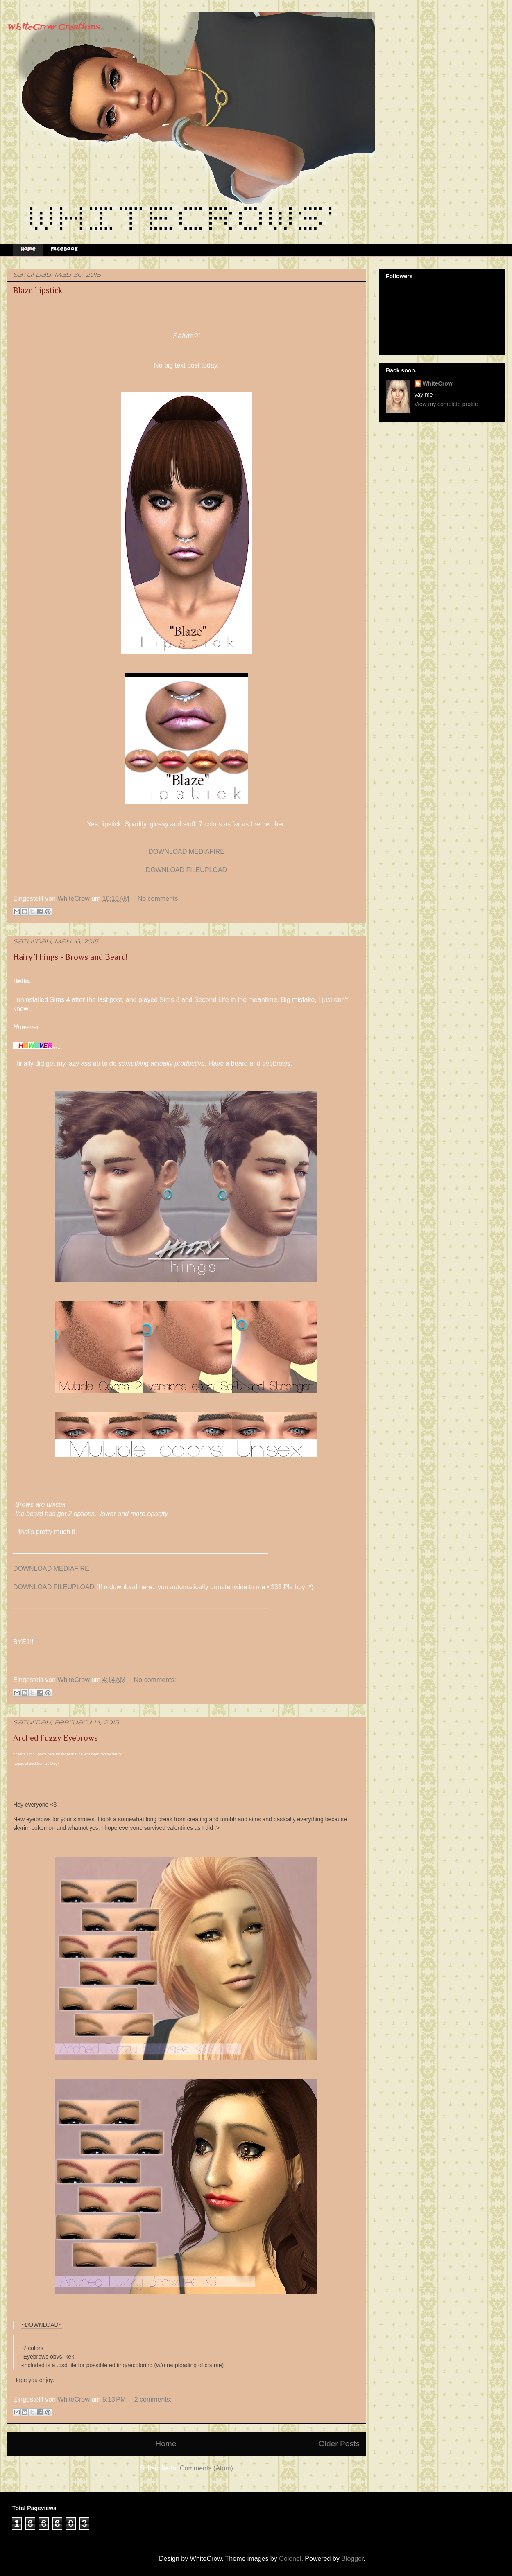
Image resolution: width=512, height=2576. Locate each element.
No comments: (159, 898)
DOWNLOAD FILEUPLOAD (186, 869)
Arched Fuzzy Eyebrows (55, 1737)
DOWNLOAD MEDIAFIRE (186, 851)
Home (28, 250)
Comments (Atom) (206, 2468)
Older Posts (339, 2443)
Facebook (64, 250)
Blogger (352, 2558)
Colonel (290, 2558)
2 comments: (153, 2399)
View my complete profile (446, 404)
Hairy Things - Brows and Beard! (70, 956)
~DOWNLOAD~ (41, 2324)
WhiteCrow (438, 383)
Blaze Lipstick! (38, 290)
